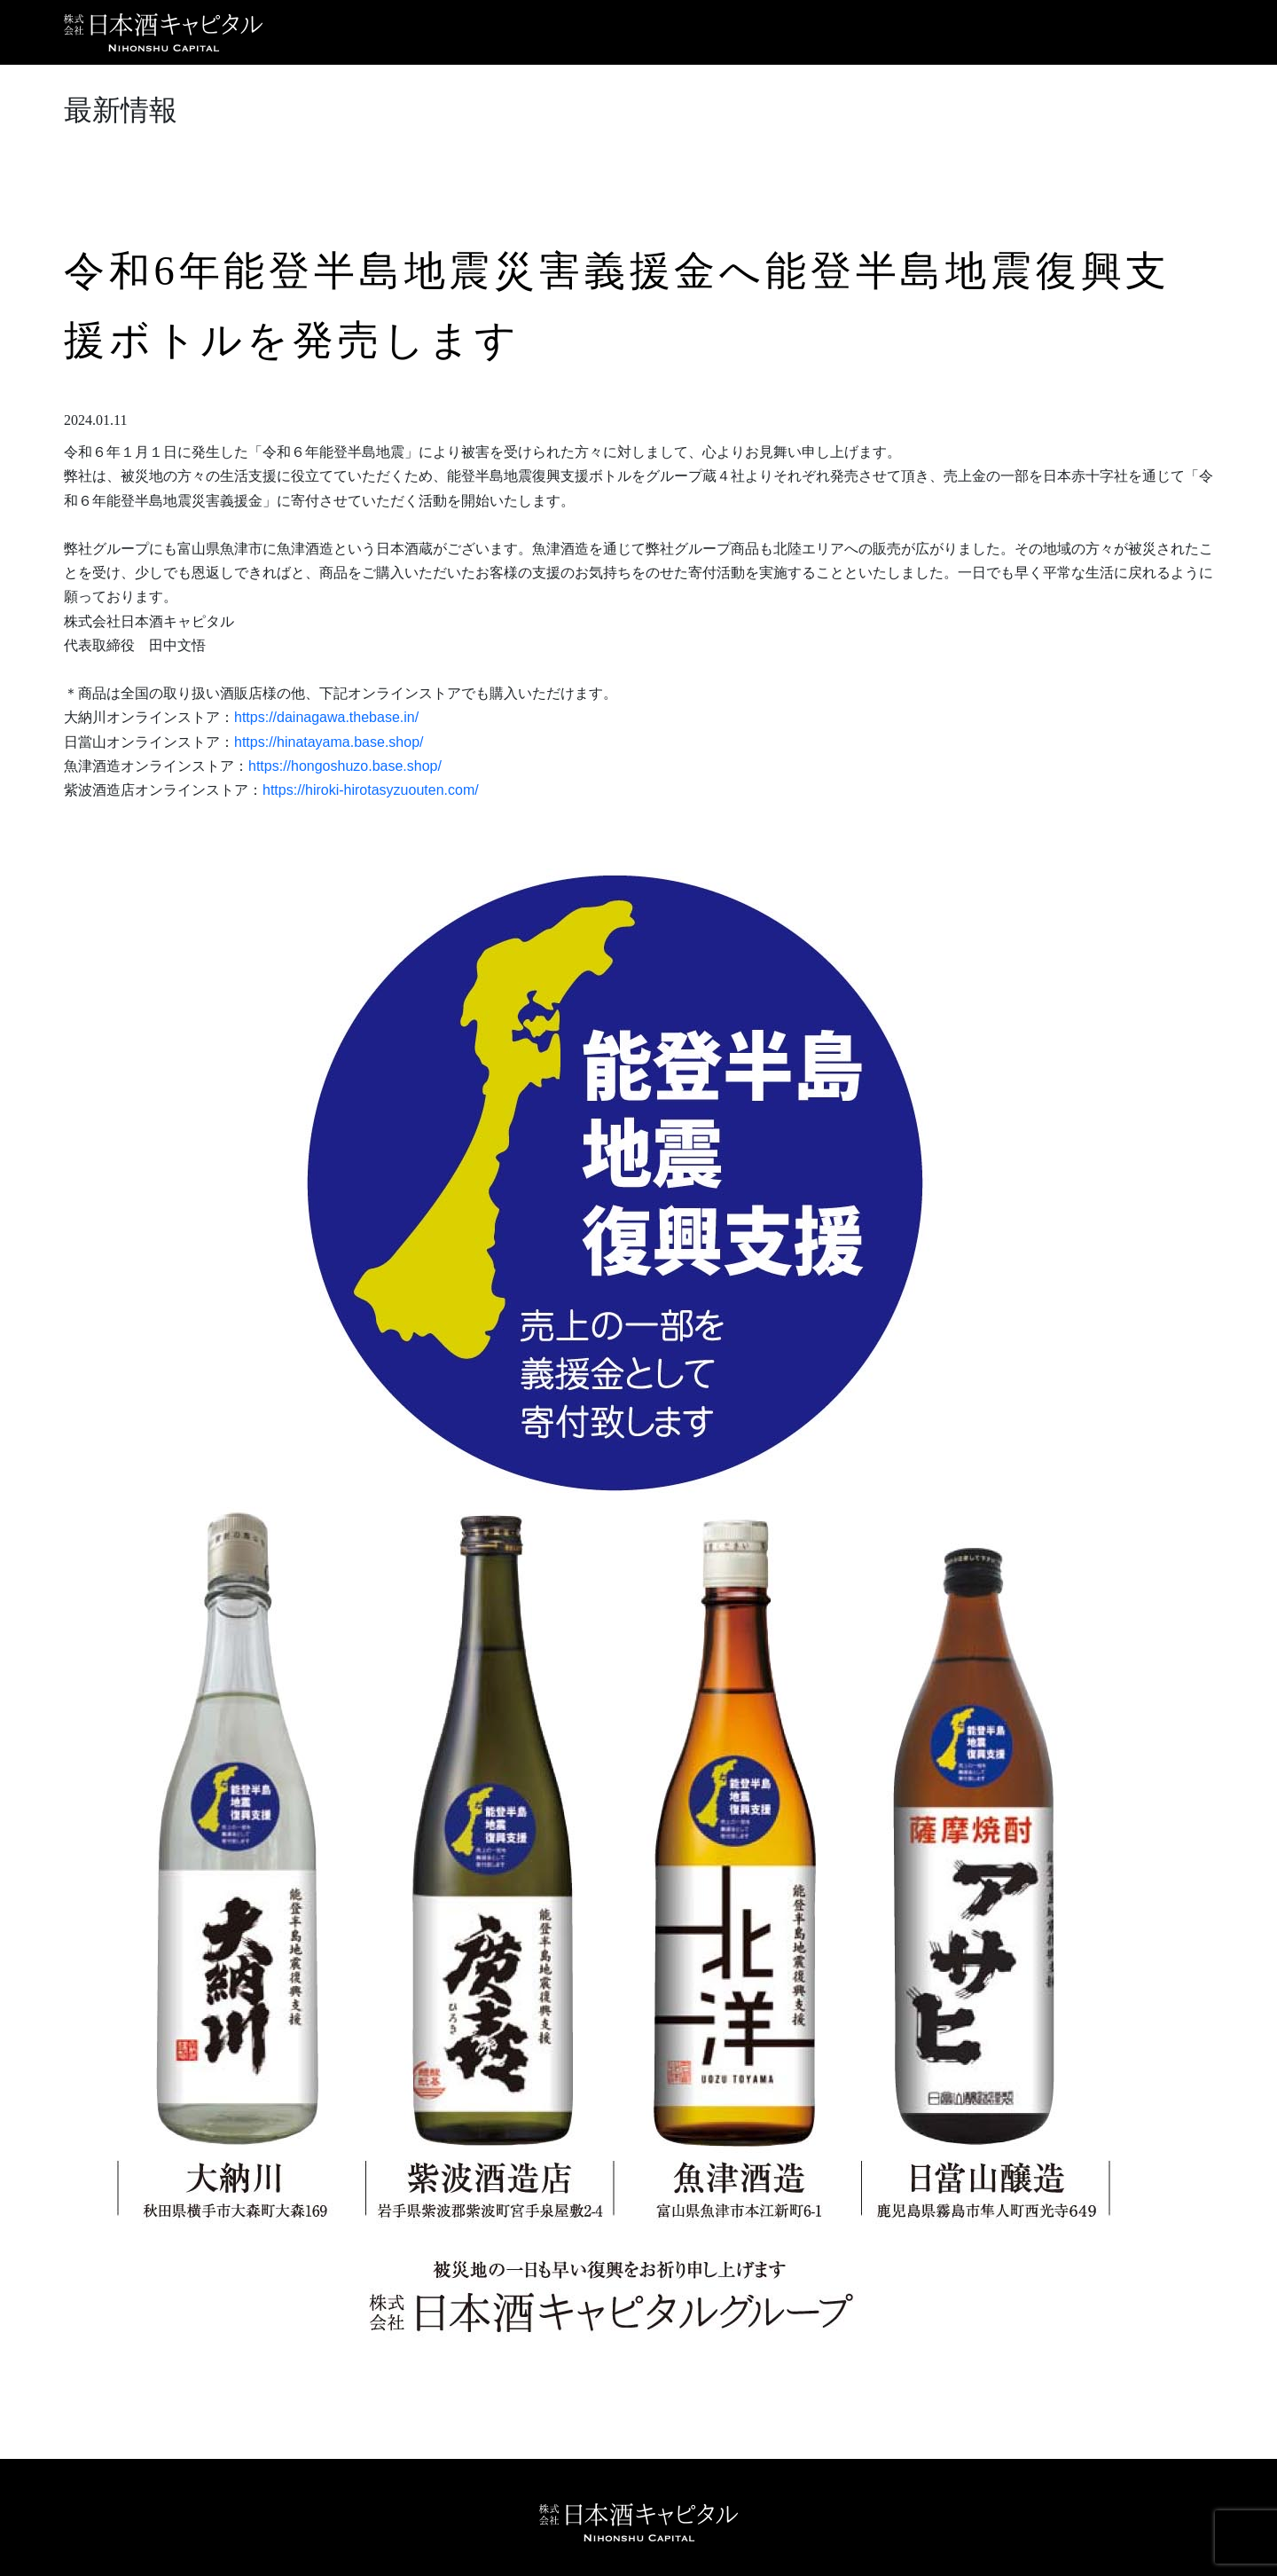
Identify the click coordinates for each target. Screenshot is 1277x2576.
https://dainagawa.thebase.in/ (326, 717)
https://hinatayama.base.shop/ (328, 742)
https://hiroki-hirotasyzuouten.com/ (370, 789)
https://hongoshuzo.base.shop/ (345, 766)
